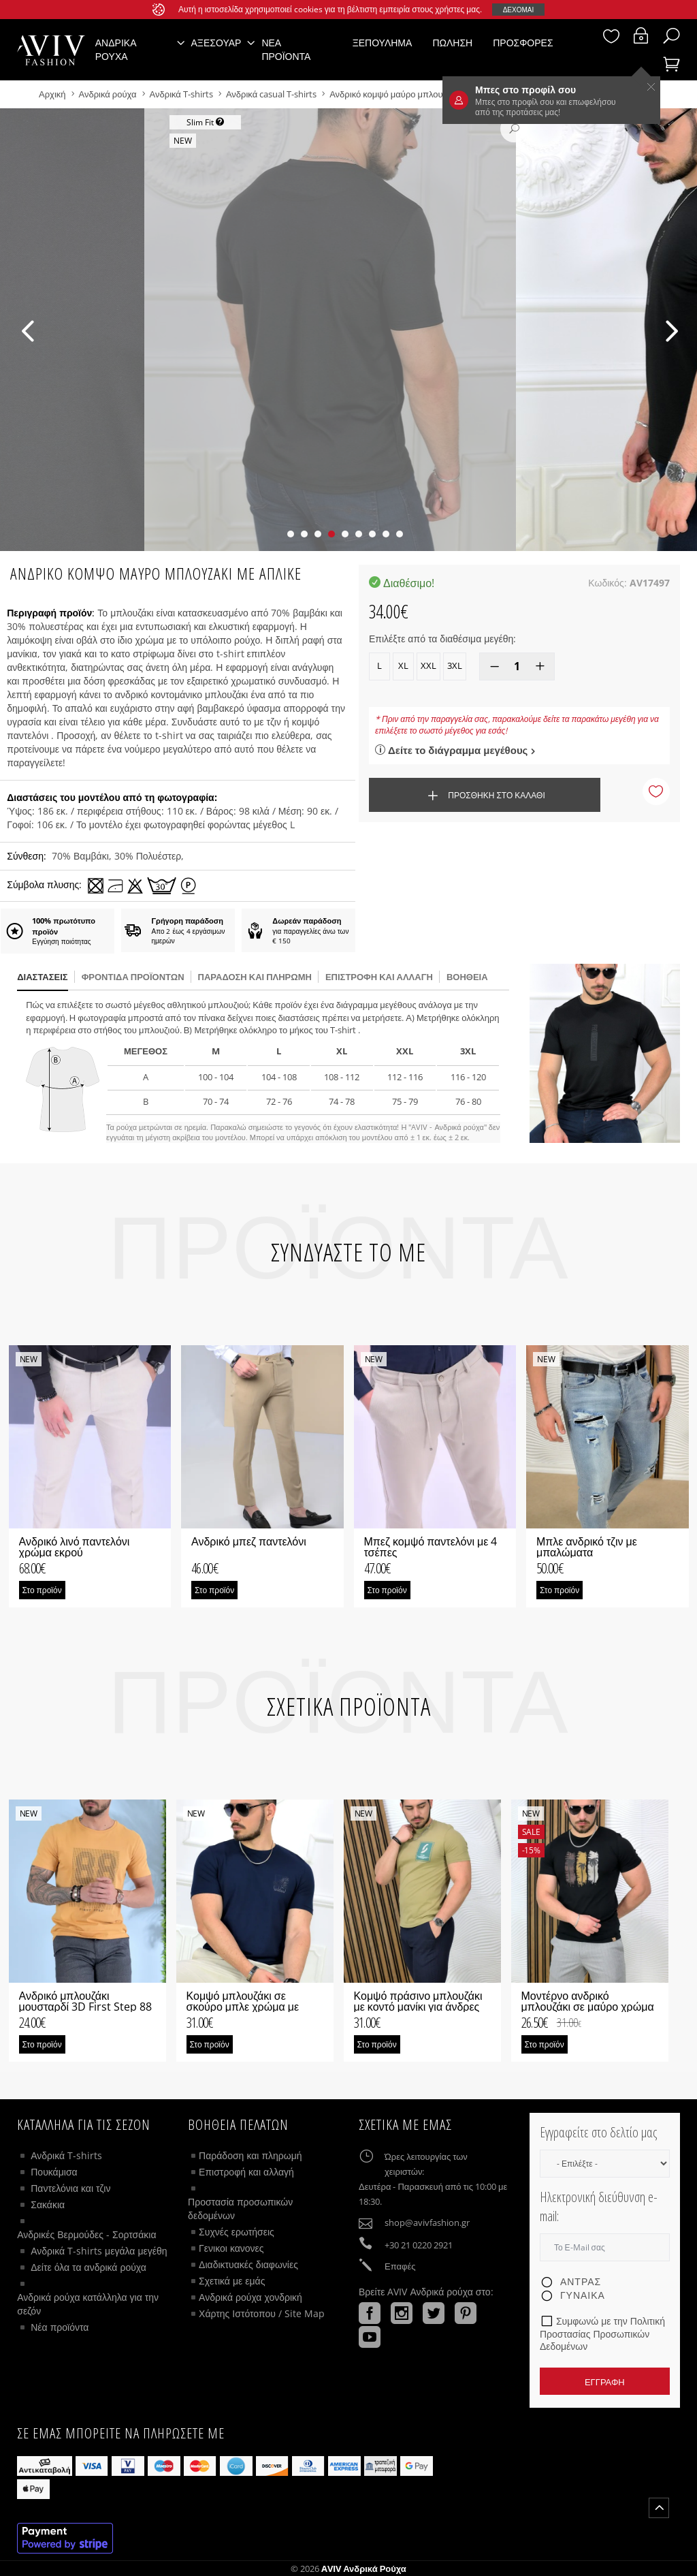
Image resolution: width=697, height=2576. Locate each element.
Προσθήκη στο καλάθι (484, 796)
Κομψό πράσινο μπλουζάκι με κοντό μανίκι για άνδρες (418, 2001)
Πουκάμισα (54, 2171)
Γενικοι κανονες (231, 2248)
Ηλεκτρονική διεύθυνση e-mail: (599, 2207)
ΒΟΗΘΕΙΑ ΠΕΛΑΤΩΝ (238, 2124)
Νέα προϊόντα (285, 49)
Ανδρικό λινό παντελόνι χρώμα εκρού (74, 1547)
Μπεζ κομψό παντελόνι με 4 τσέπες (431, 1547)
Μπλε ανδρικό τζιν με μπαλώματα (586, 1547)
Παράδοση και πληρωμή (250, 2155)
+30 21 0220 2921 (419, 2245)
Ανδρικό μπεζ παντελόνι (248, 1541)
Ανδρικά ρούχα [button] (116, 49)
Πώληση (452, 42)
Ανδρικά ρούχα (109, 94)
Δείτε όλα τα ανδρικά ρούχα (88, 2267)
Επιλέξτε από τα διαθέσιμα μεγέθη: (442, 638)
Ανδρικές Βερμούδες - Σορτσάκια (86, 2234)
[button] (290, 534)
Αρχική (53, 94)
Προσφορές (523, 42)
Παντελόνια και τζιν (70, 2188)
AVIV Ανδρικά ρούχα (363, 2568)
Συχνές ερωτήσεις (236, 2231)
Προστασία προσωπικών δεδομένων (240, 2208)
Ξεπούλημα (382, 42)
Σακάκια (48, 2204)
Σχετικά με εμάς (232, 2280)
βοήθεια (467, 977)
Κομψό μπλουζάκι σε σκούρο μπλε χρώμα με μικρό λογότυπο (243, 2006)
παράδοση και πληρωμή (255, 977)
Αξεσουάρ (216, 42)
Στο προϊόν (42, 1590)
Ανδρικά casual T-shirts (271, 94)
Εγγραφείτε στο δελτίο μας (598, 2132)
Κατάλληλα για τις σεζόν (83, 2124)
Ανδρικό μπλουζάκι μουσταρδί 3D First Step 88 (85, 2001)
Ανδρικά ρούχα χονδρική (250, 2297)
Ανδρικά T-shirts (182, 94)
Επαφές (400, 2266)
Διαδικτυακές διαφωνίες (248, 2264)
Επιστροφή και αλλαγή (379, 977)
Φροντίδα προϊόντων (133, 977)
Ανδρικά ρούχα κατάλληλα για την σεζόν (88, 2304)
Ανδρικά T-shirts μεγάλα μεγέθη (99, 2250)
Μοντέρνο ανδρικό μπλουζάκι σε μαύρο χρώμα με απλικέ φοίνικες (587, 2006)
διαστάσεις (42, 977)
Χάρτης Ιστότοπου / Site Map (262, 2313)
